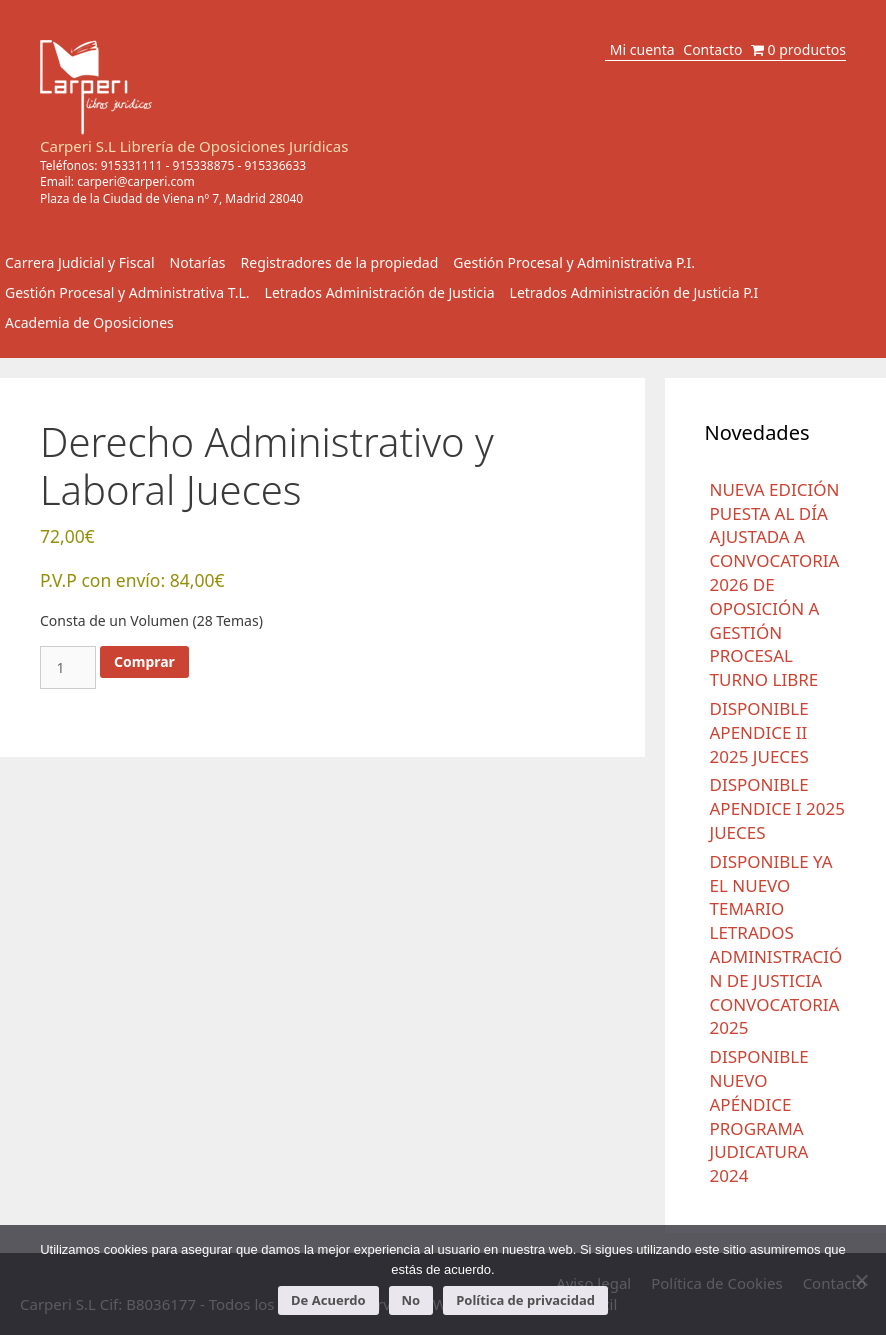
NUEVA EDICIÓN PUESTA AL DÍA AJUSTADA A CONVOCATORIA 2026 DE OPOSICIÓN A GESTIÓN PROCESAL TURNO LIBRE (775, 584)
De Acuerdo (328, 1300)
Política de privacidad (525, 1300)
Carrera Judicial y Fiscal (80, 262)
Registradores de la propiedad (340, 262)
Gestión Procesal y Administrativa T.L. (127, 292)
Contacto (712, 49)
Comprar (144, 661)
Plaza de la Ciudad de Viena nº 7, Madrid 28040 (171, 198)
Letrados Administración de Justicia (380, 292)
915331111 (132, 165)
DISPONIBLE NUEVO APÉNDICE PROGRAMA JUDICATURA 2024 (759, 1116)
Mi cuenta (642, 49)
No (411, 1300)
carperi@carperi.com (136, 181)
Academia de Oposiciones (89, 322)
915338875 (204, 165)
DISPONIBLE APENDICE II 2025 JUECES (759, 732)
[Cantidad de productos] (68, 667)
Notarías (198, 262)
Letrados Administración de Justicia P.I (634, 292)
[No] (861, 1280)
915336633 (275, 165)
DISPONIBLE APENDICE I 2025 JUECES (777, 808)
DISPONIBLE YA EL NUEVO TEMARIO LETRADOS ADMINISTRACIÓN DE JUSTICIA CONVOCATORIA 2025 (776, 945)
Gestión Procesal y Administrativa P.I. (574, 262)
